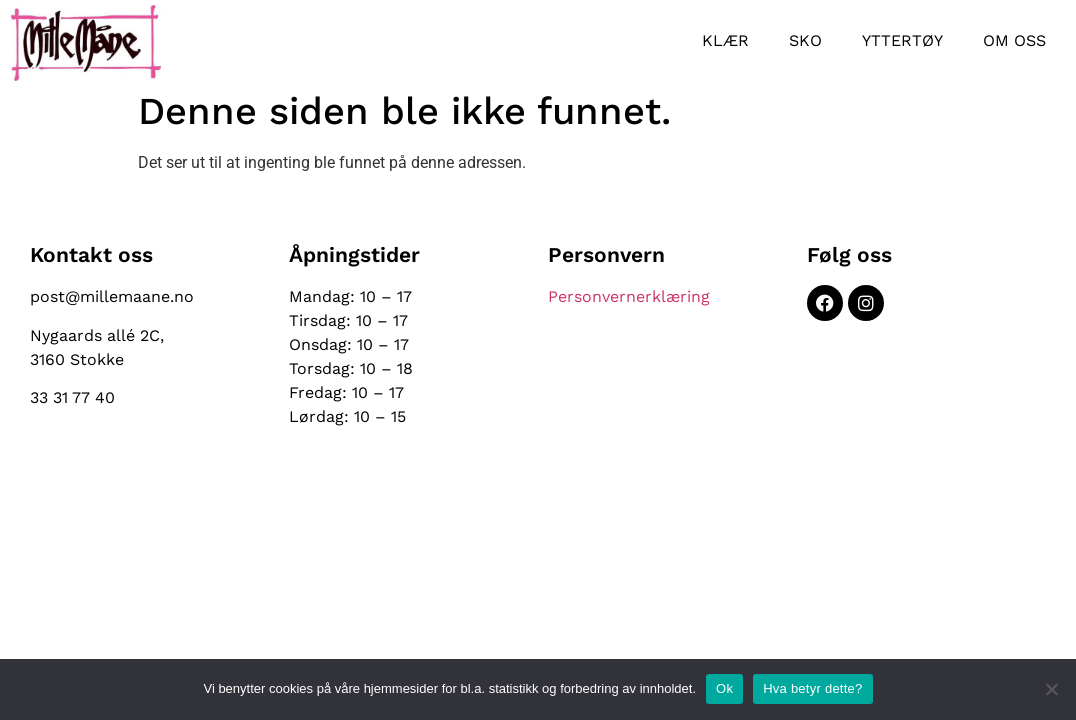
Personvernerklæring (629, 296)
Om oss (1014, 40)
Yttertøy (902, 40)
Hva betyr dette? (812, 688)
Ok (724, 688)
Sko (805, 40)
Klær (725, 40)
